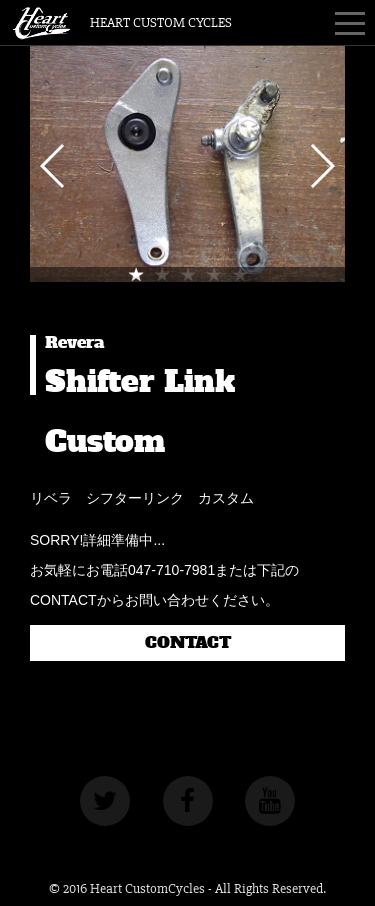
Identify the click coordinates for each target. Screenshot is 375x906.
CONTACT (188, 643)
